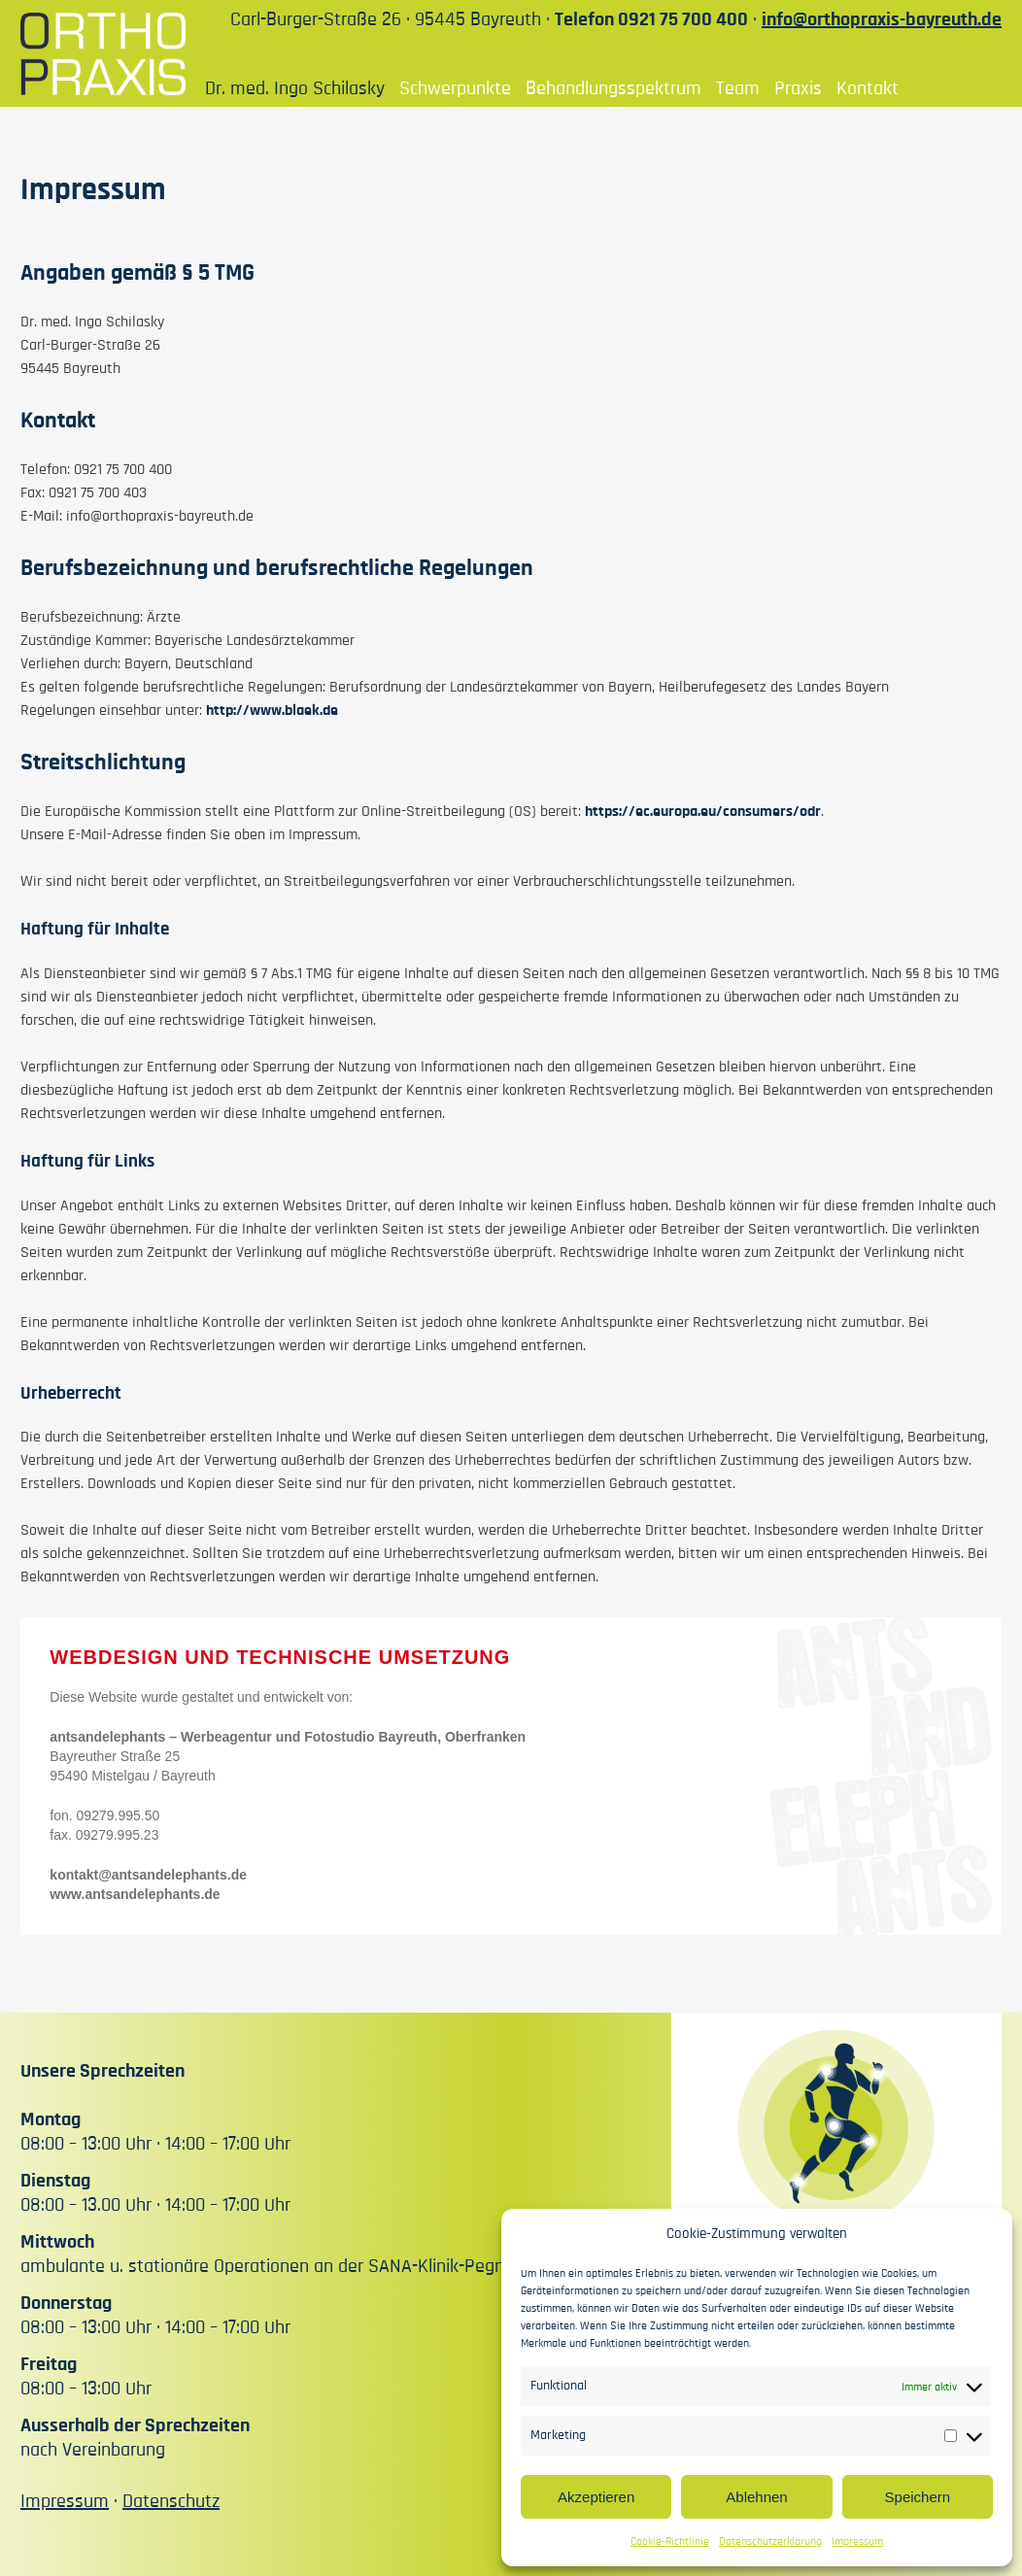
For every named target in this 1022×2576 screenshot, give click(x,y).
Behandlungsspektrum (613, 88)
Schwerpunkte (455, 88)
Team (738, 88)
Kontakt (867, 88)
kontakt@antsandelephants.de (148, 1874)
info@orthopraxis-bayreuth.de (882, 19)
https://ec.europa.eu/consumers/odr (703, 811)
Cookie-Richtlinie (669, 2541)
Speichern (918, 2497)
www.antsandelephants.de (135, 1894)
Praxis (798, 88)
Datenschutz (171, 2501)
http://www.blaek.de (272, 710)
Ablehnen (756, 2497)
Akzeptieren (596, 2497)
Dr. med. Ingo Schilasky (295, 88)
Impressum (857, 2541)
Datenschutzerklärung (770, 2541)
